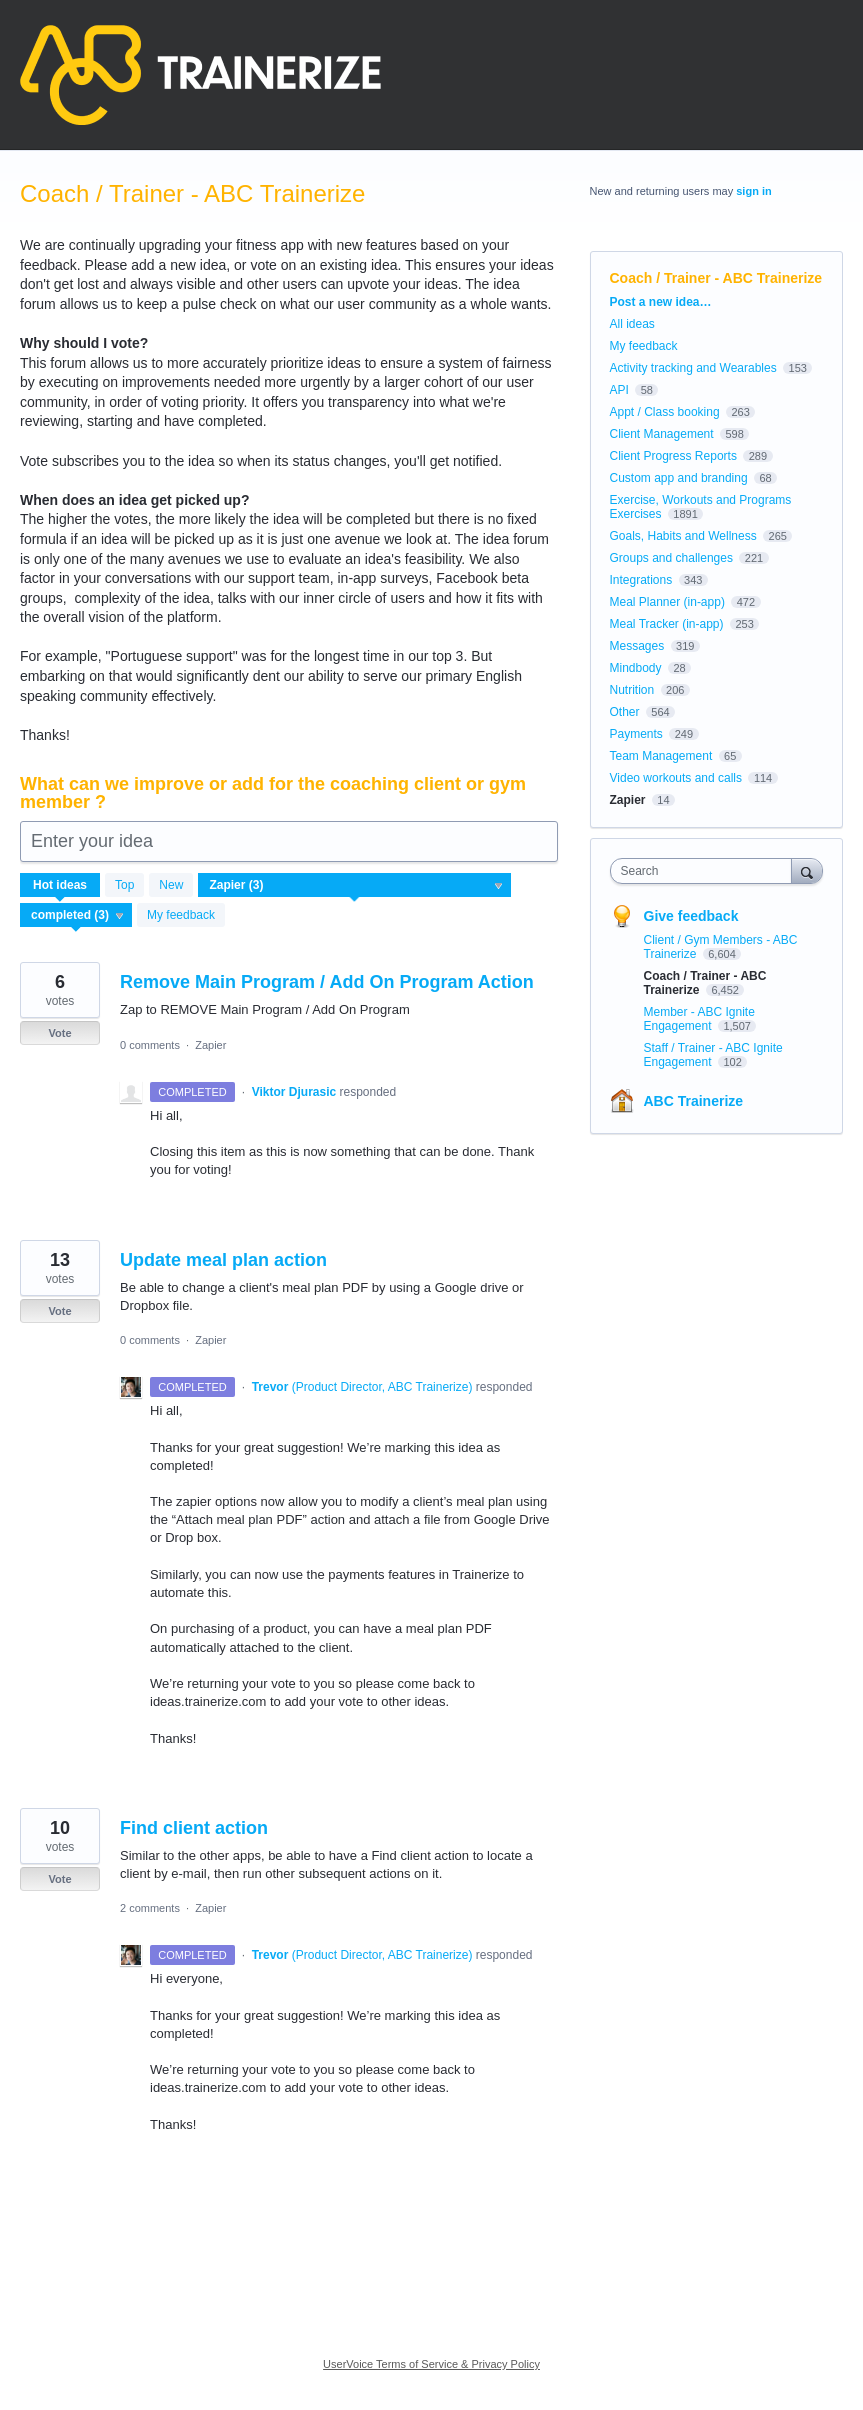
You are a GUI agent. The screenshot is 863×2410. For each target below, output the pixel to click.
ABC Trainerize (694, 1101)
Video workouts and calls (676, 778)
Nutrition (632, 690)
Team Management (661, 756)
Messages (637, 646)
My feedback (181, 915)
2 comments (150, 1908)
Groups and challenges (671, 558)
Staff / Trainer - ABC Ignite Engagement (713, 1055)
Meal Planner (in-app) (667, 602)
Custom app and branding (679, 478)
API (619, 390)
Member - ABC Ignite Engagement (699, 1019)
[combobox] (705, 871)
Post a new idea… (661, 302)
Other (625, 712)
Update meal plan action (223, 1260)
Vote (59, 1033)
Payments (636, 734)
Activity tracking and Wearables (693, 368)
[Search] (807, 870)
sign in (753, 191)
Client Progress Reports (673, 456)
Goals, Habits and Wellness (683, 536)
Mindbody (636, 668)
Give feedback (691, 916)
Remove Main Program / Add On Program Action (327, 982)
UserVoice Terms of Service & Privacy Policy (431, 2364)
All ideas (632, 324)
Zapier (210, 1045)
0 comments (150, 1045)
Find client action (194, 1828)
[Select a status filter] (77, 916)
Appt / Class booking (665, 412)
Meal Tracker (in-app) (667, 624)
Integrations (641, 580)
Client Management (662, 434)
